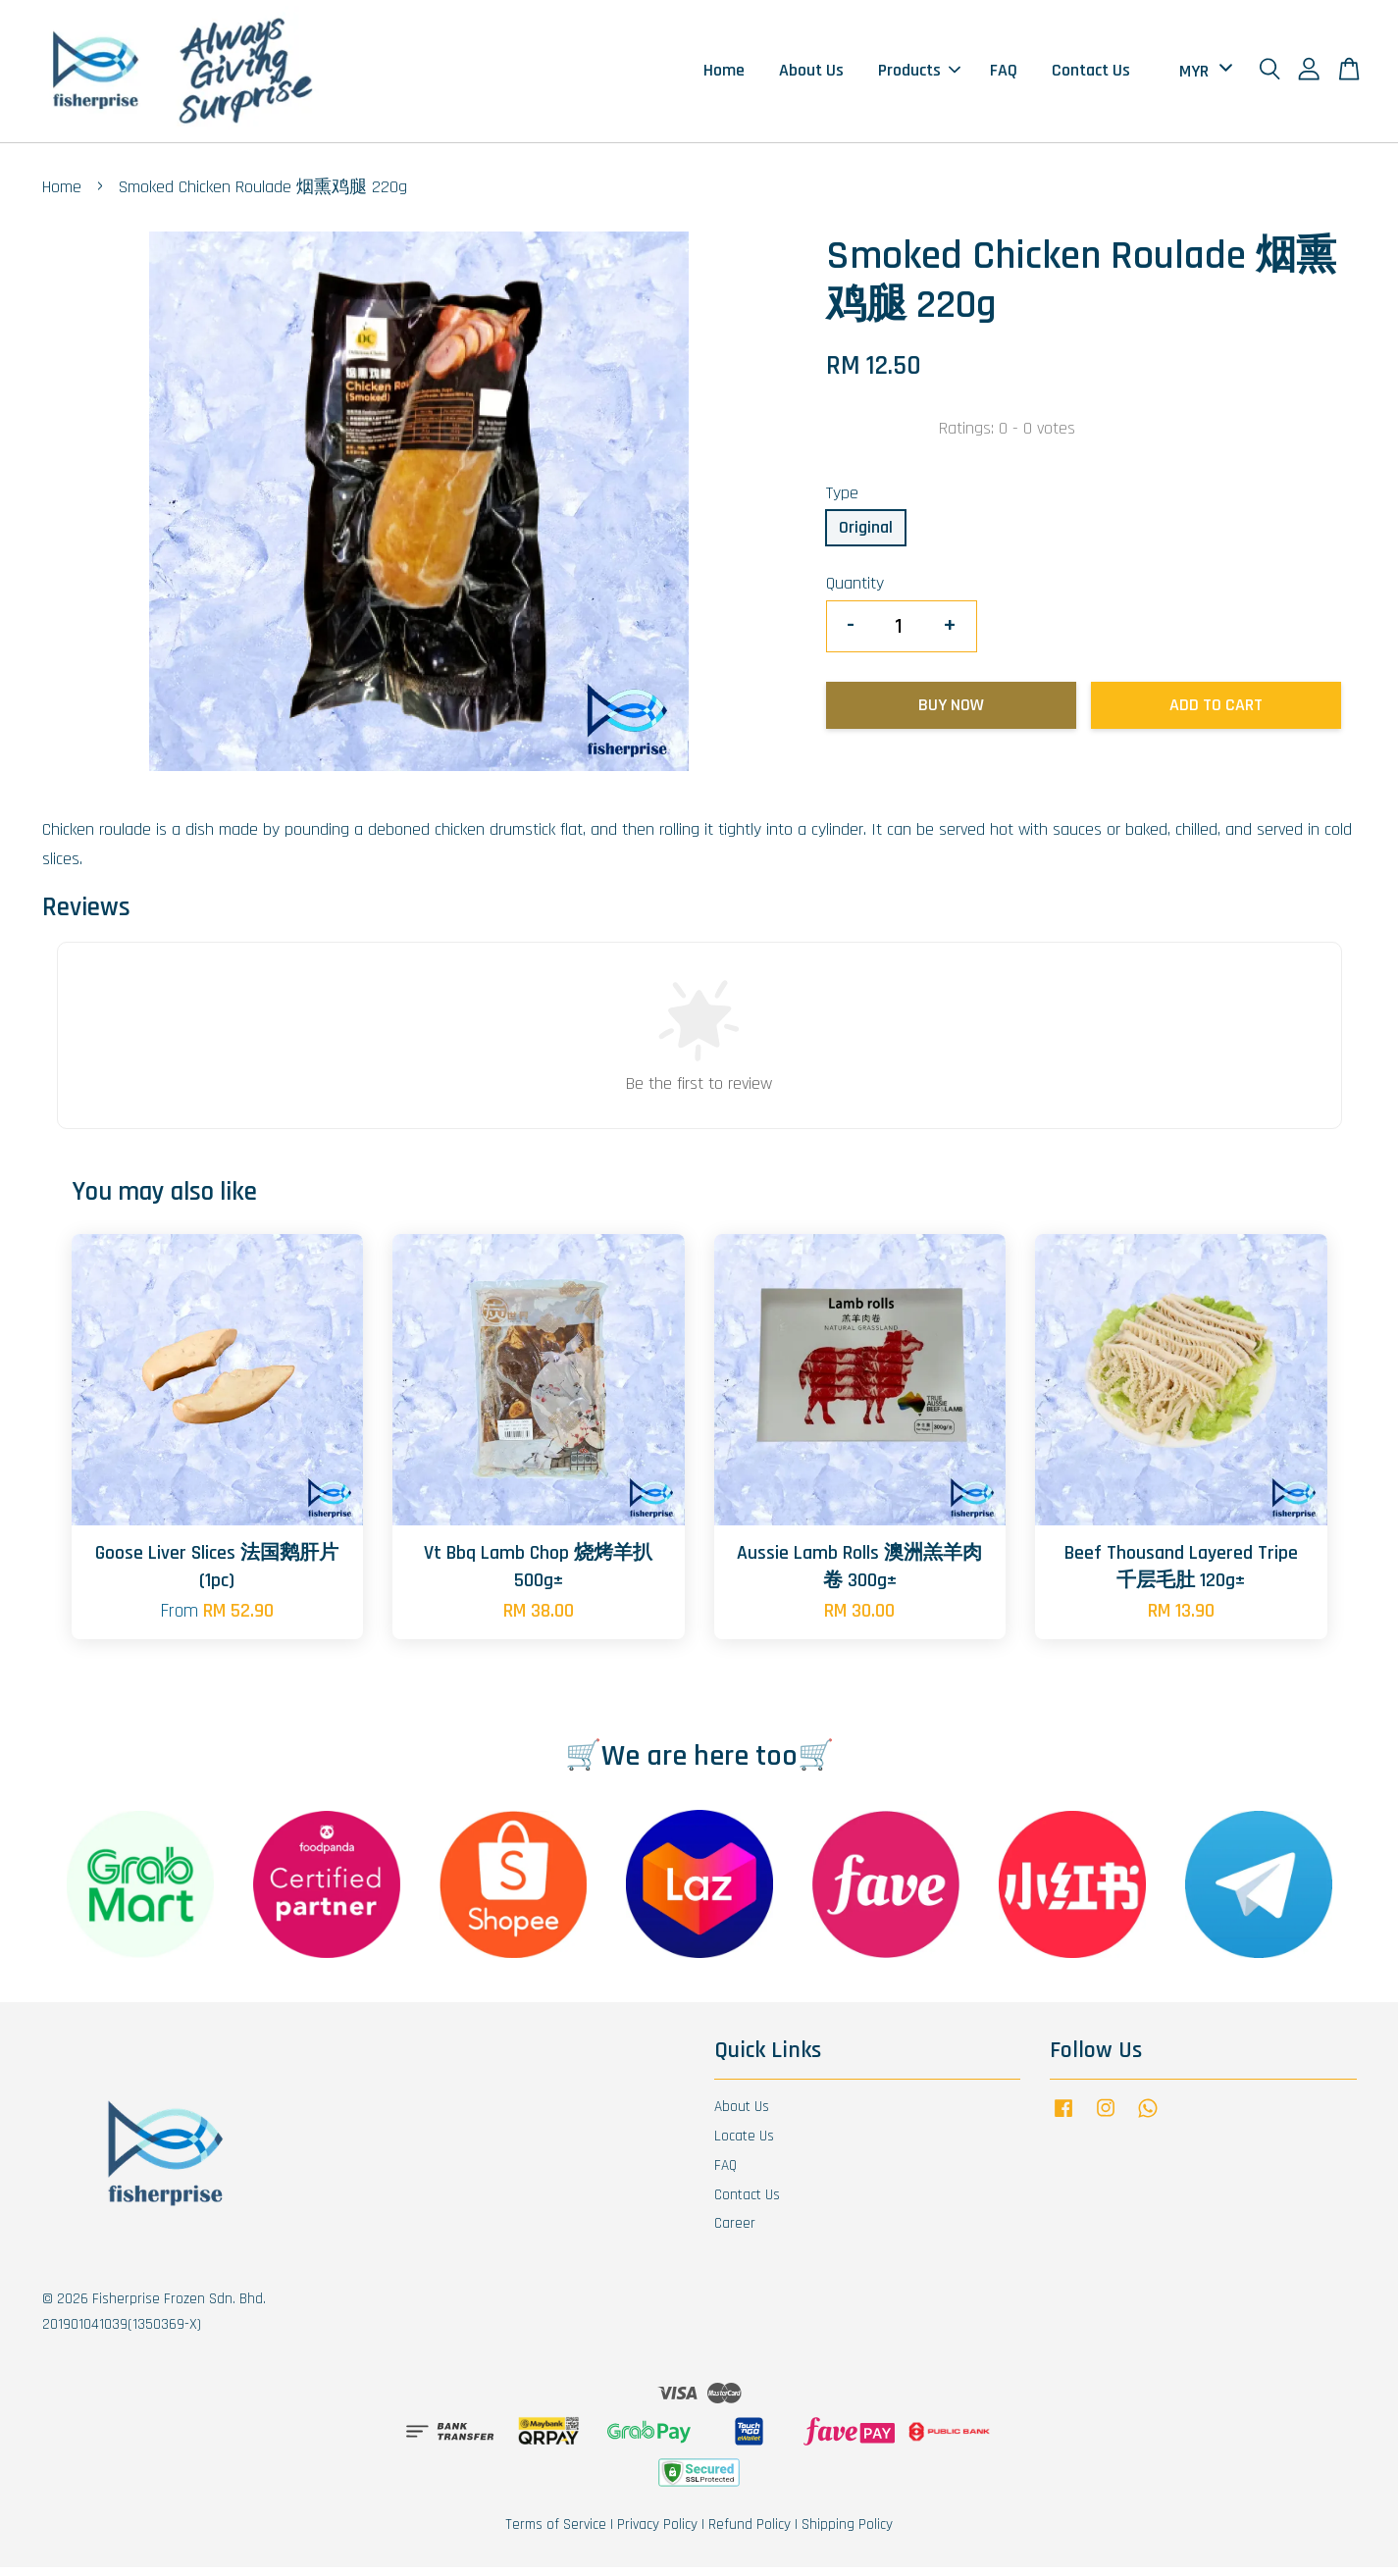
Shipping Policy (847, 2533)
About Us (811, 75)
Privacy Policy (657, 2533)
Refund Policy (749, 2533)
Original (866, 536)
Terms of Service (555, 2533)
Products (919, 75)
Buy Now (951, 713)
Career (734, 2232)
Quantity (855, 592)
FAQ (1003, 75)
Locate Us (744, 2145)
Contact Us (1091, 75)
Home (724, 75)
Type (842, 501)
